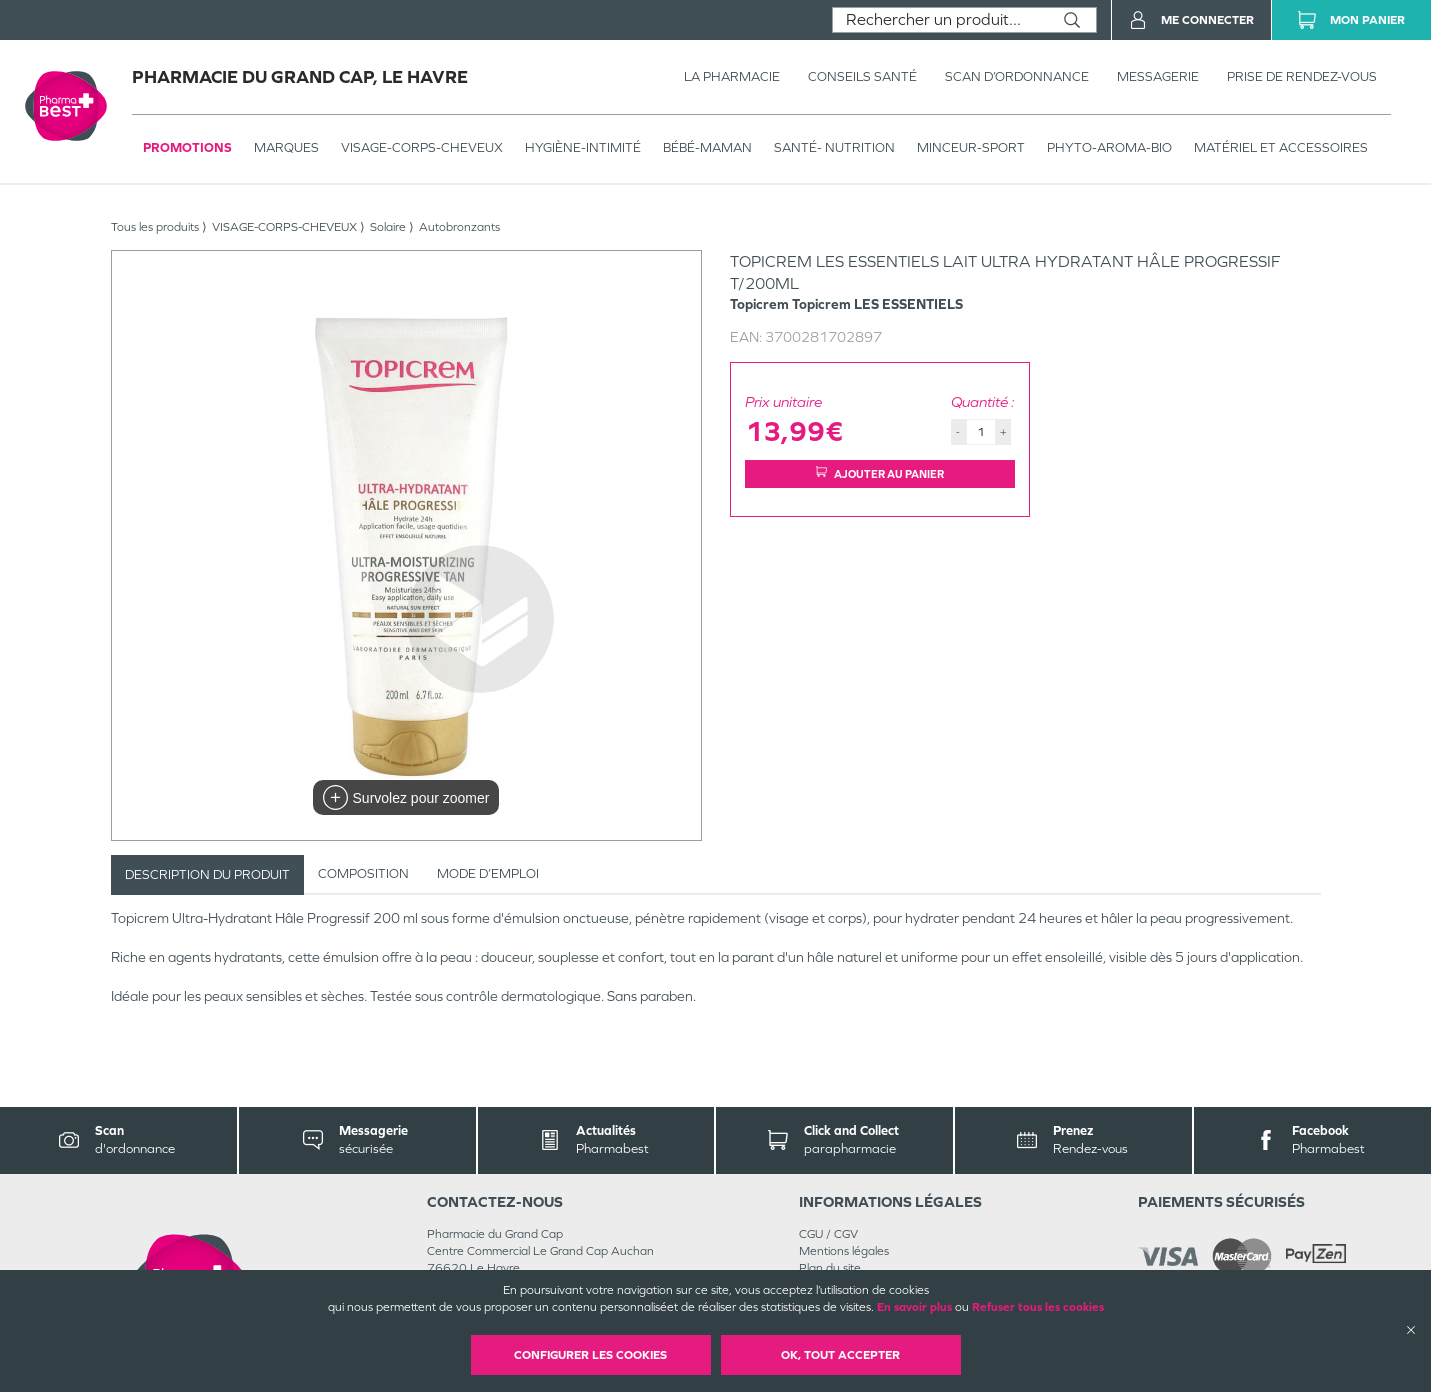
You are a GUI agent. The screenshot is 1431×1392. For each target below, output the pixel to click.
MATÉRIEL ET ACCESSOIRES (1281, 147)
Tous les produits (155, 227)
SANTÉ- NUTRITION (834, 147)
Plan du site (830, 1268)
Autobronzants (459, 227)
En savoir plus (914, 1307)
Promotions (187, 147)
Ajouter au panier (880, 473)
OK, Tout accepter (840, 1355)
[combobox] (940, 20)
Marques (286, 147)
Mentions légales (844, 1251)
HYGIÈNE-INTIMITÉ (583, 147)
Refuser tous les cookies (1038, 1307)
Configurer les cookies (590, 1355)
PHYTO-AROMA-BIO (1109, 147)
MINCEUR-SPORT (971, 147)
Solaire (388, 227)
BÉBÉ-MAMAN (707, 147)
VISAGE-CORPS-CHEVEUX (422, 147)
